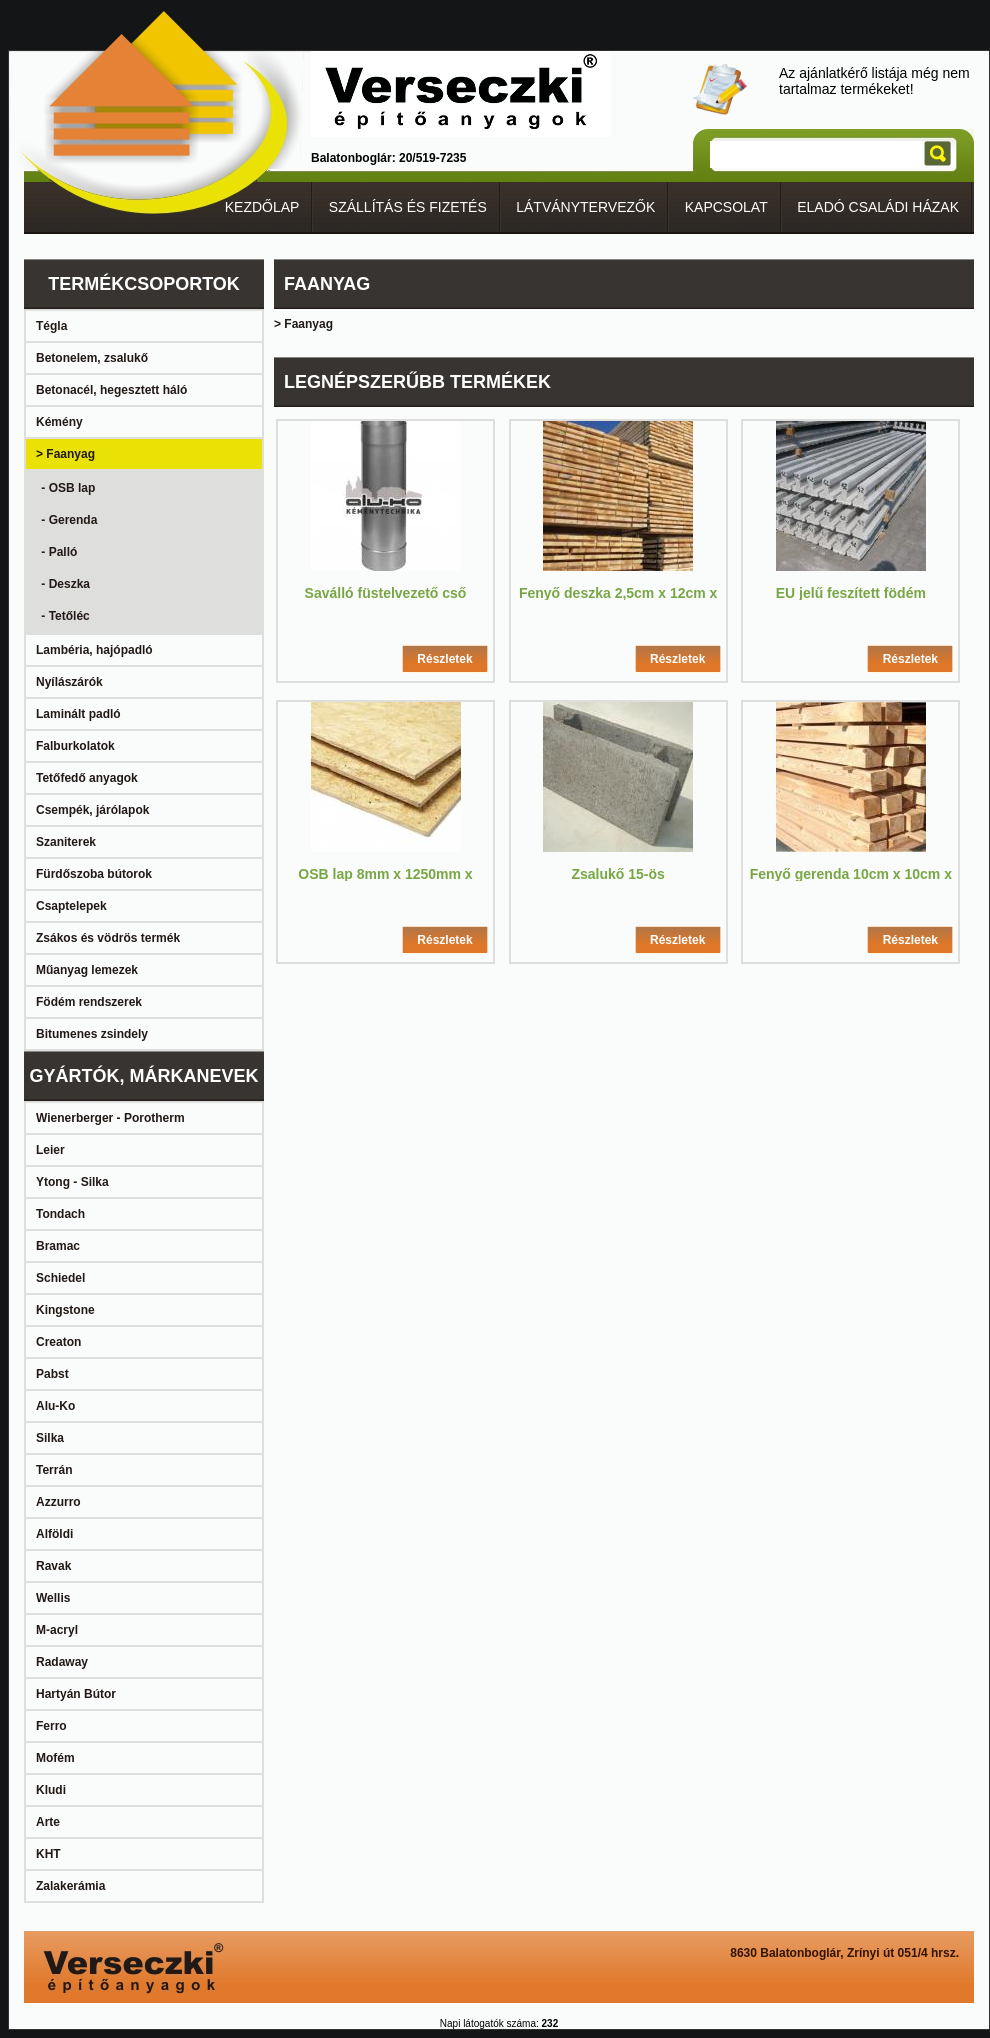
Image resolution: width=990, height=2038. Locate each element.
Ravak (53, 1566)
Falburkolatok (75, 746)
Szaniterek (66, 842)
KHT (48, 1854)
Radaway (62, 1662)
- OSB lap (66, 488)
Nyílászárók (69, 682)
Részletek (444, 659)
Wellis (53, 1598)
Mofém (55, 1758)
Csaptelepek (71, 906)
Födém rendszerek (89, 1002)
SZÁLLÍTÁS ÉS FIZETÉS (408, 207)
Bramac (58, 1246)
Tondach (60, 1214)
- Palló (57, 552)
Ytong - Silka (72, 1182)
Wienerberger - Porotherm (110, 1118)
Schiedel (60, 1278)
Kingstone (65, 1310)
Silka (50, 1438)
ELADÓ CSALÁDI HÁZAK (878, 207)
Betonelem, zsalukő (92, 358)
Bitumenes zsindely (92, 1034)
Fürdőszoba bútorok (94, 874)
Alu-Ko (55, 1406)
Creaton (58, 1342)
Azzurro (58, 1502)
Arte (48, 1822)
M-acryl (57, 1630)
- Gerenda (67, 520)
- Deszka (64, 584)
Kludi (51, 1790)
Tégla (51, 326)
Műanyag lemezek (87, 970)
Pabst (52, 1374)
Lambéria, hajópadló (94, 650)
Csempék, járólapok (92, 810)
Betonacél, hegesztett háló (111, 390)
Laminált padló (78, 714)
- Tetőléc (64, 616)
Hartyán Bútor (76, 1694)
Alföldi (54, 1534)
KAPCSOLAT (726, 207)
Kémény (59, 422)
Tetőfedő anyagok (87, 778)
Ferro (51, 1726)
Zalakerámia (70, 1886)
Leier (50, 1150)
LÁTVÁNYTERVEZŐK (585, 207)
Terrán (54, 1470)
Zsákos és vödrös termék (108, 938)
